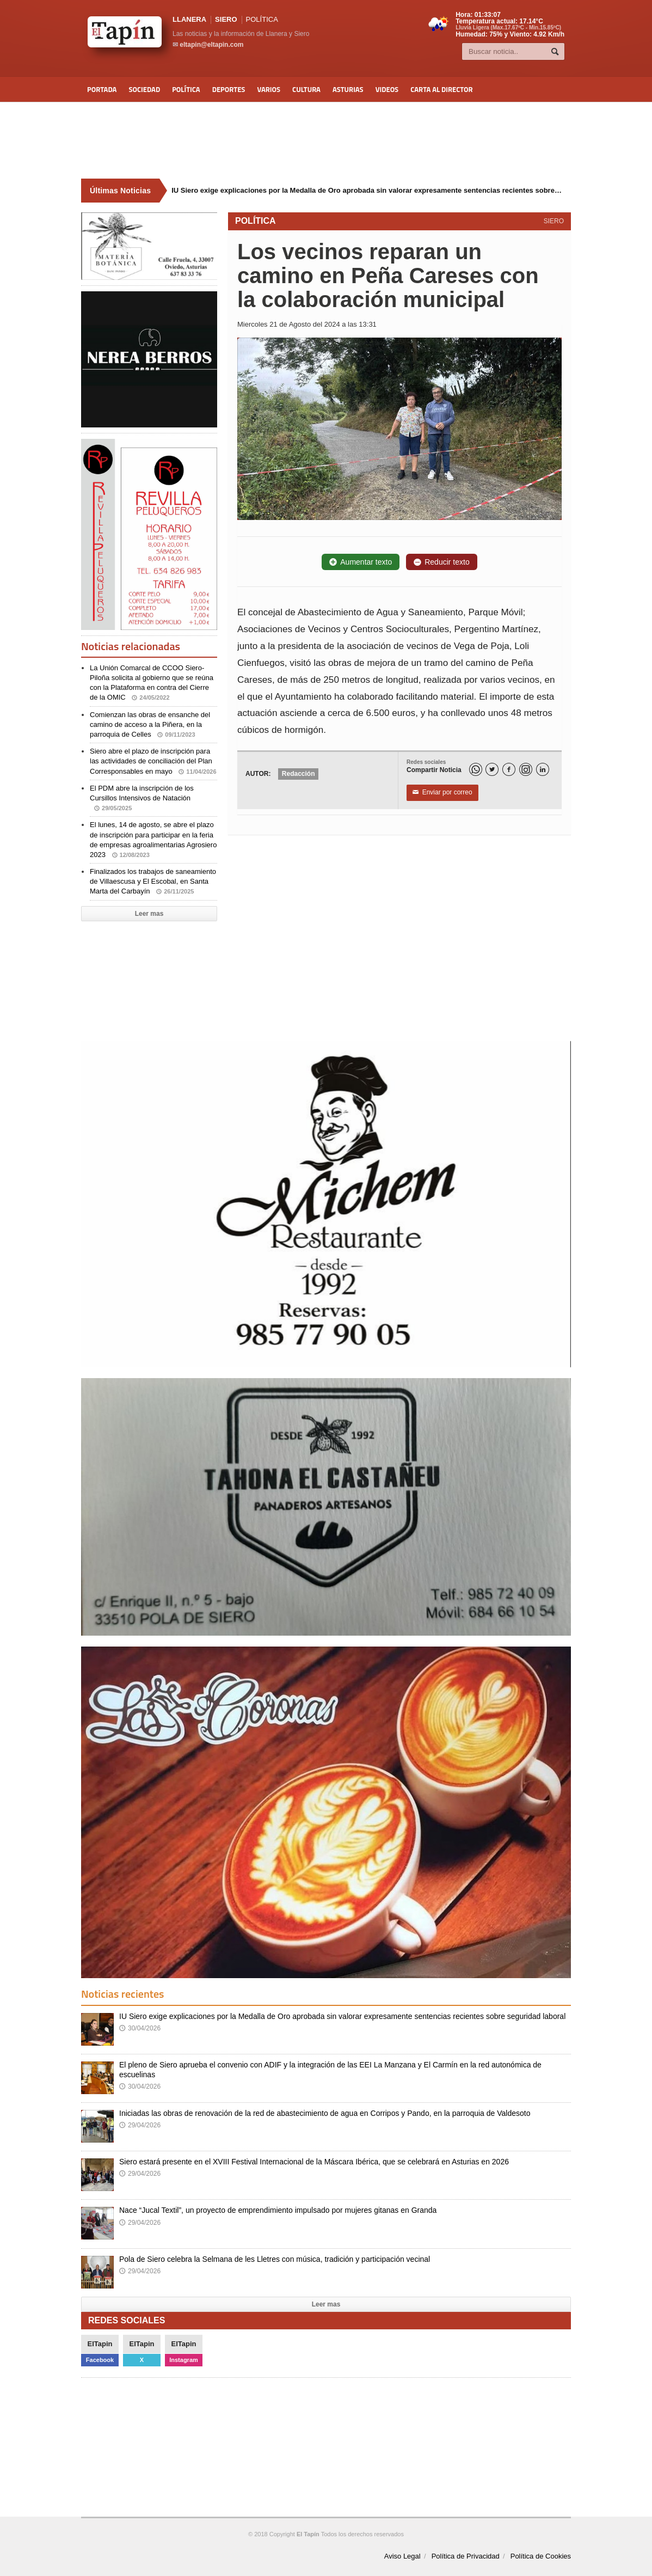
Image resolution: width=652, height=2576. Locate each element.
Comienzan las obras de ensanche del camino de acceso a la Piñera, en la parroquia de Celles (150, 724)
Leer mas (149, 913)
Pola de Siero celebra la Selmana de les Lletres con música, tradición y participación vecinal (274, 2259)
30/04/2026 (140, 2028)
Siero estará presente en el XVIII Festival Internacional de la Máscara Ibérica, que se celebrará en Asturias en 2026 (314, 2161)
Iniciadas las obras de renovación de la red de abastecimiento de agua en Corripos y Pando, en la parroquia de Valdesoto (324, 2113)
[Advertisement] (326, 140)
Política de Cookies (540, 2556)
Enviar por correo (442, 793)
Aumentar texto (360, 562)
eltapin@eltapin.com (211, 44)
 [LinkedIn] (542, 770)
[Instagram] (526, 769)
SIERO (226, 19)
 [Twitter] (492, 770)
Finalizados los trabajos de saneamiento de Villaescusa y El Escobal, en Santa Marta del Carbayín (153, 881)
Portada (101, 89)
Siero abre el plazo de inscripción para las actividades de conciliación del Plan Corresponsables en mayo (153, 761)
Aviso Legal (402, 2556)
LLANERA (189, 19)
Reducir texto (441, 562)
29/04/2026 (140, 2125)
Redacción (298, 774)
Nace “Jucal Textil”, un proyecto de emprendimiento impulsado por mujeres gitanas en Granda (277, 2210)
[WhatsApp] (476, 769)
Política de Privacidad (466, 2556)
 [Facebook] (508, 770)
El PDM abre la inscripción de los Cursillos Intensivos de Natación (142, 798)
